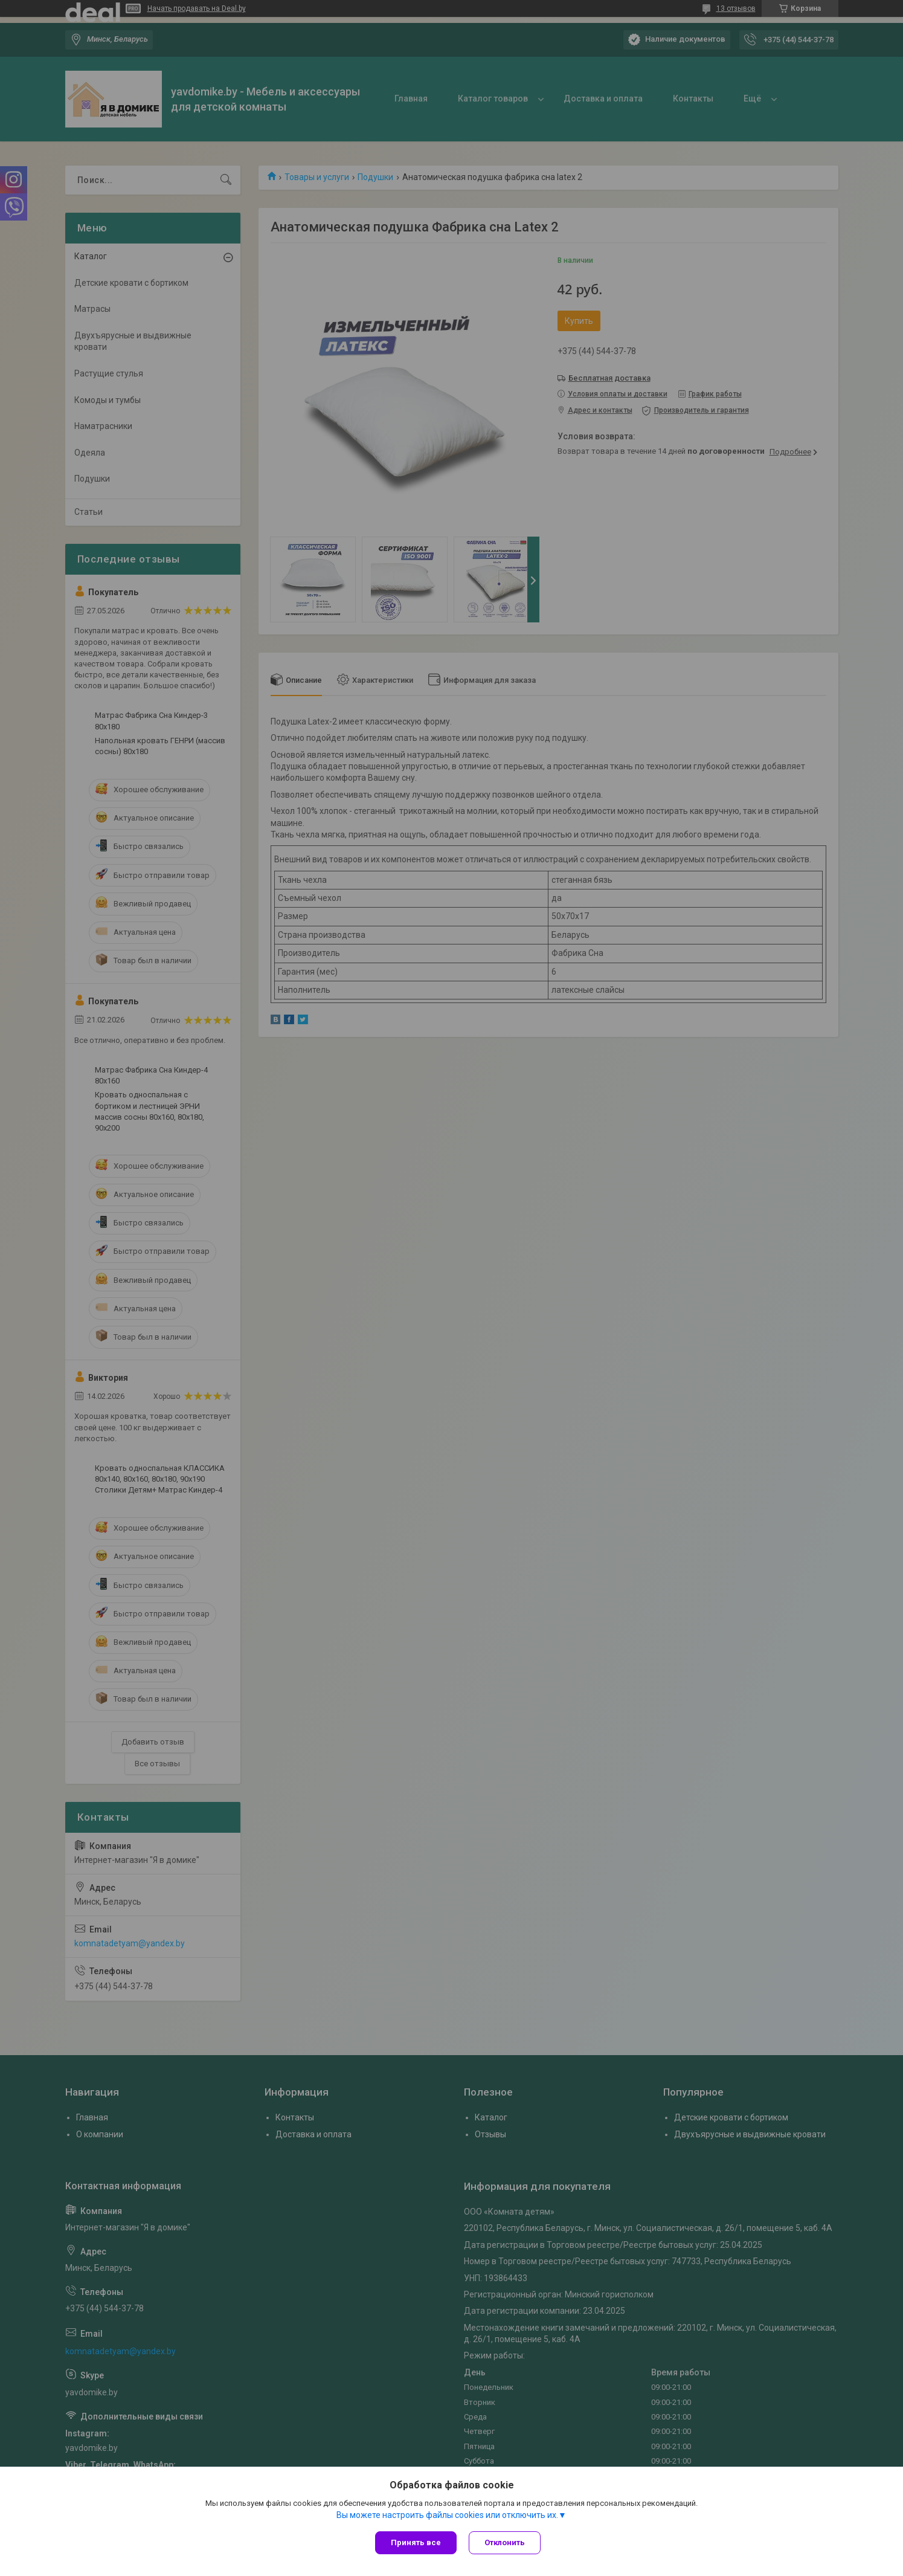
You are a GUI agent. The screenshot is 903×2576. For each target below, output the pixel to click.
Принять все (416, 2542)
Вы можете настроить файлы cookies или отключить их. (447, 2515)
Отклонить (504, 2542)
